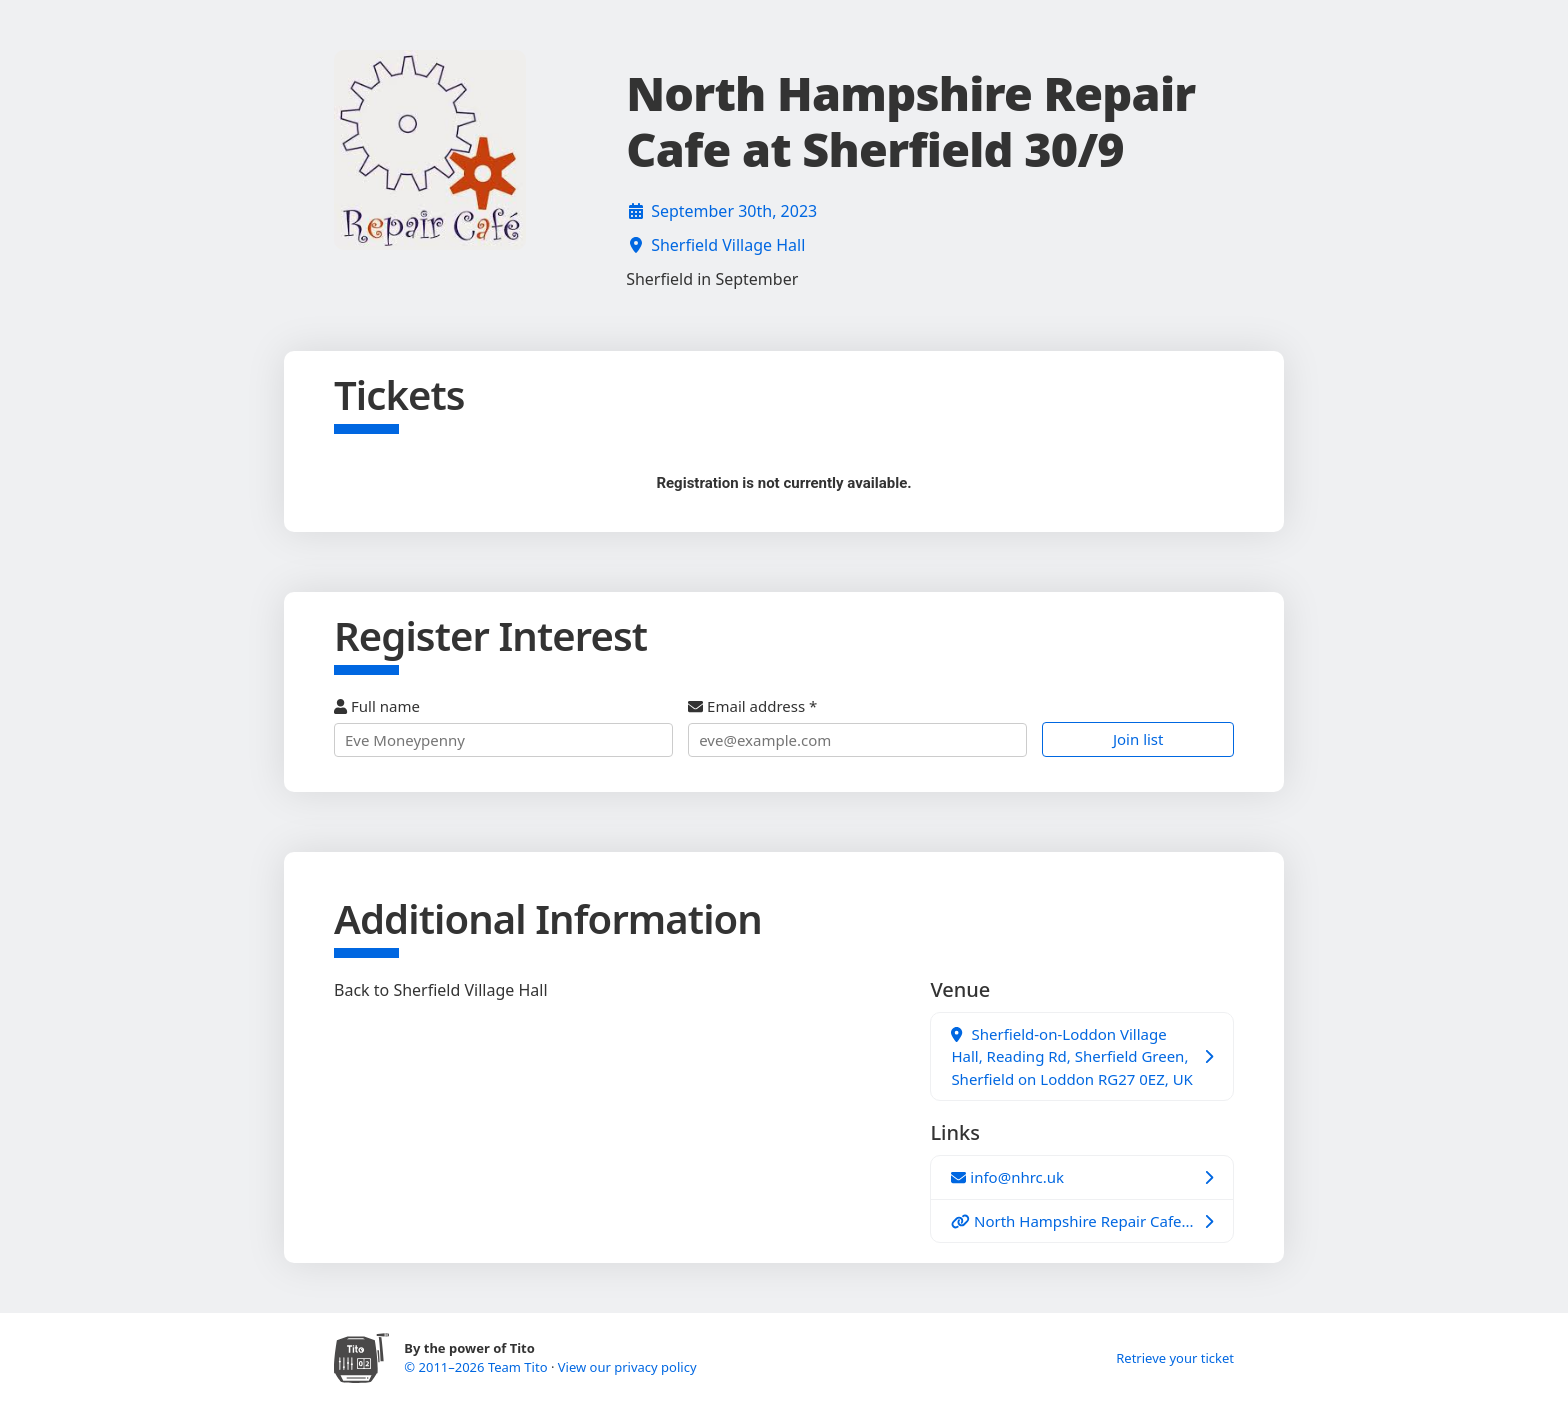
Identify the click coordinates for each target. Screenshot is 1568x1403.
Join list (1138, 739)
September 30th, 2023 (734, 211)
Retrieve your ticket (1175, 1358)
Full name (503, 726)
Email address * (857, 726)
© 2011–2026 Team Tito (477, 1367)
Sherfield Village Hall (728, 245)
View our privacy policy (627, 1367)
